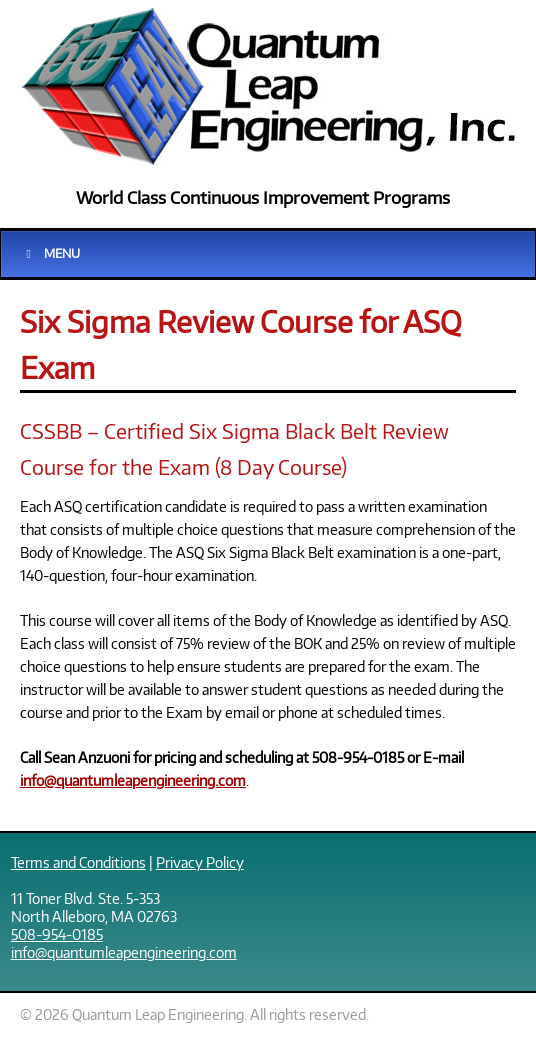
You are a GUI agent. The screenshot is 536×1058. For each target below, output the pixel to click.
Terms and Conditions (78, 862)
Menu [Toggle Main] (50, 253)
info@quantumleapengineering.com (133, 780)
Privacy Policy (200, 862)
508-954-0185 (57, 934)
